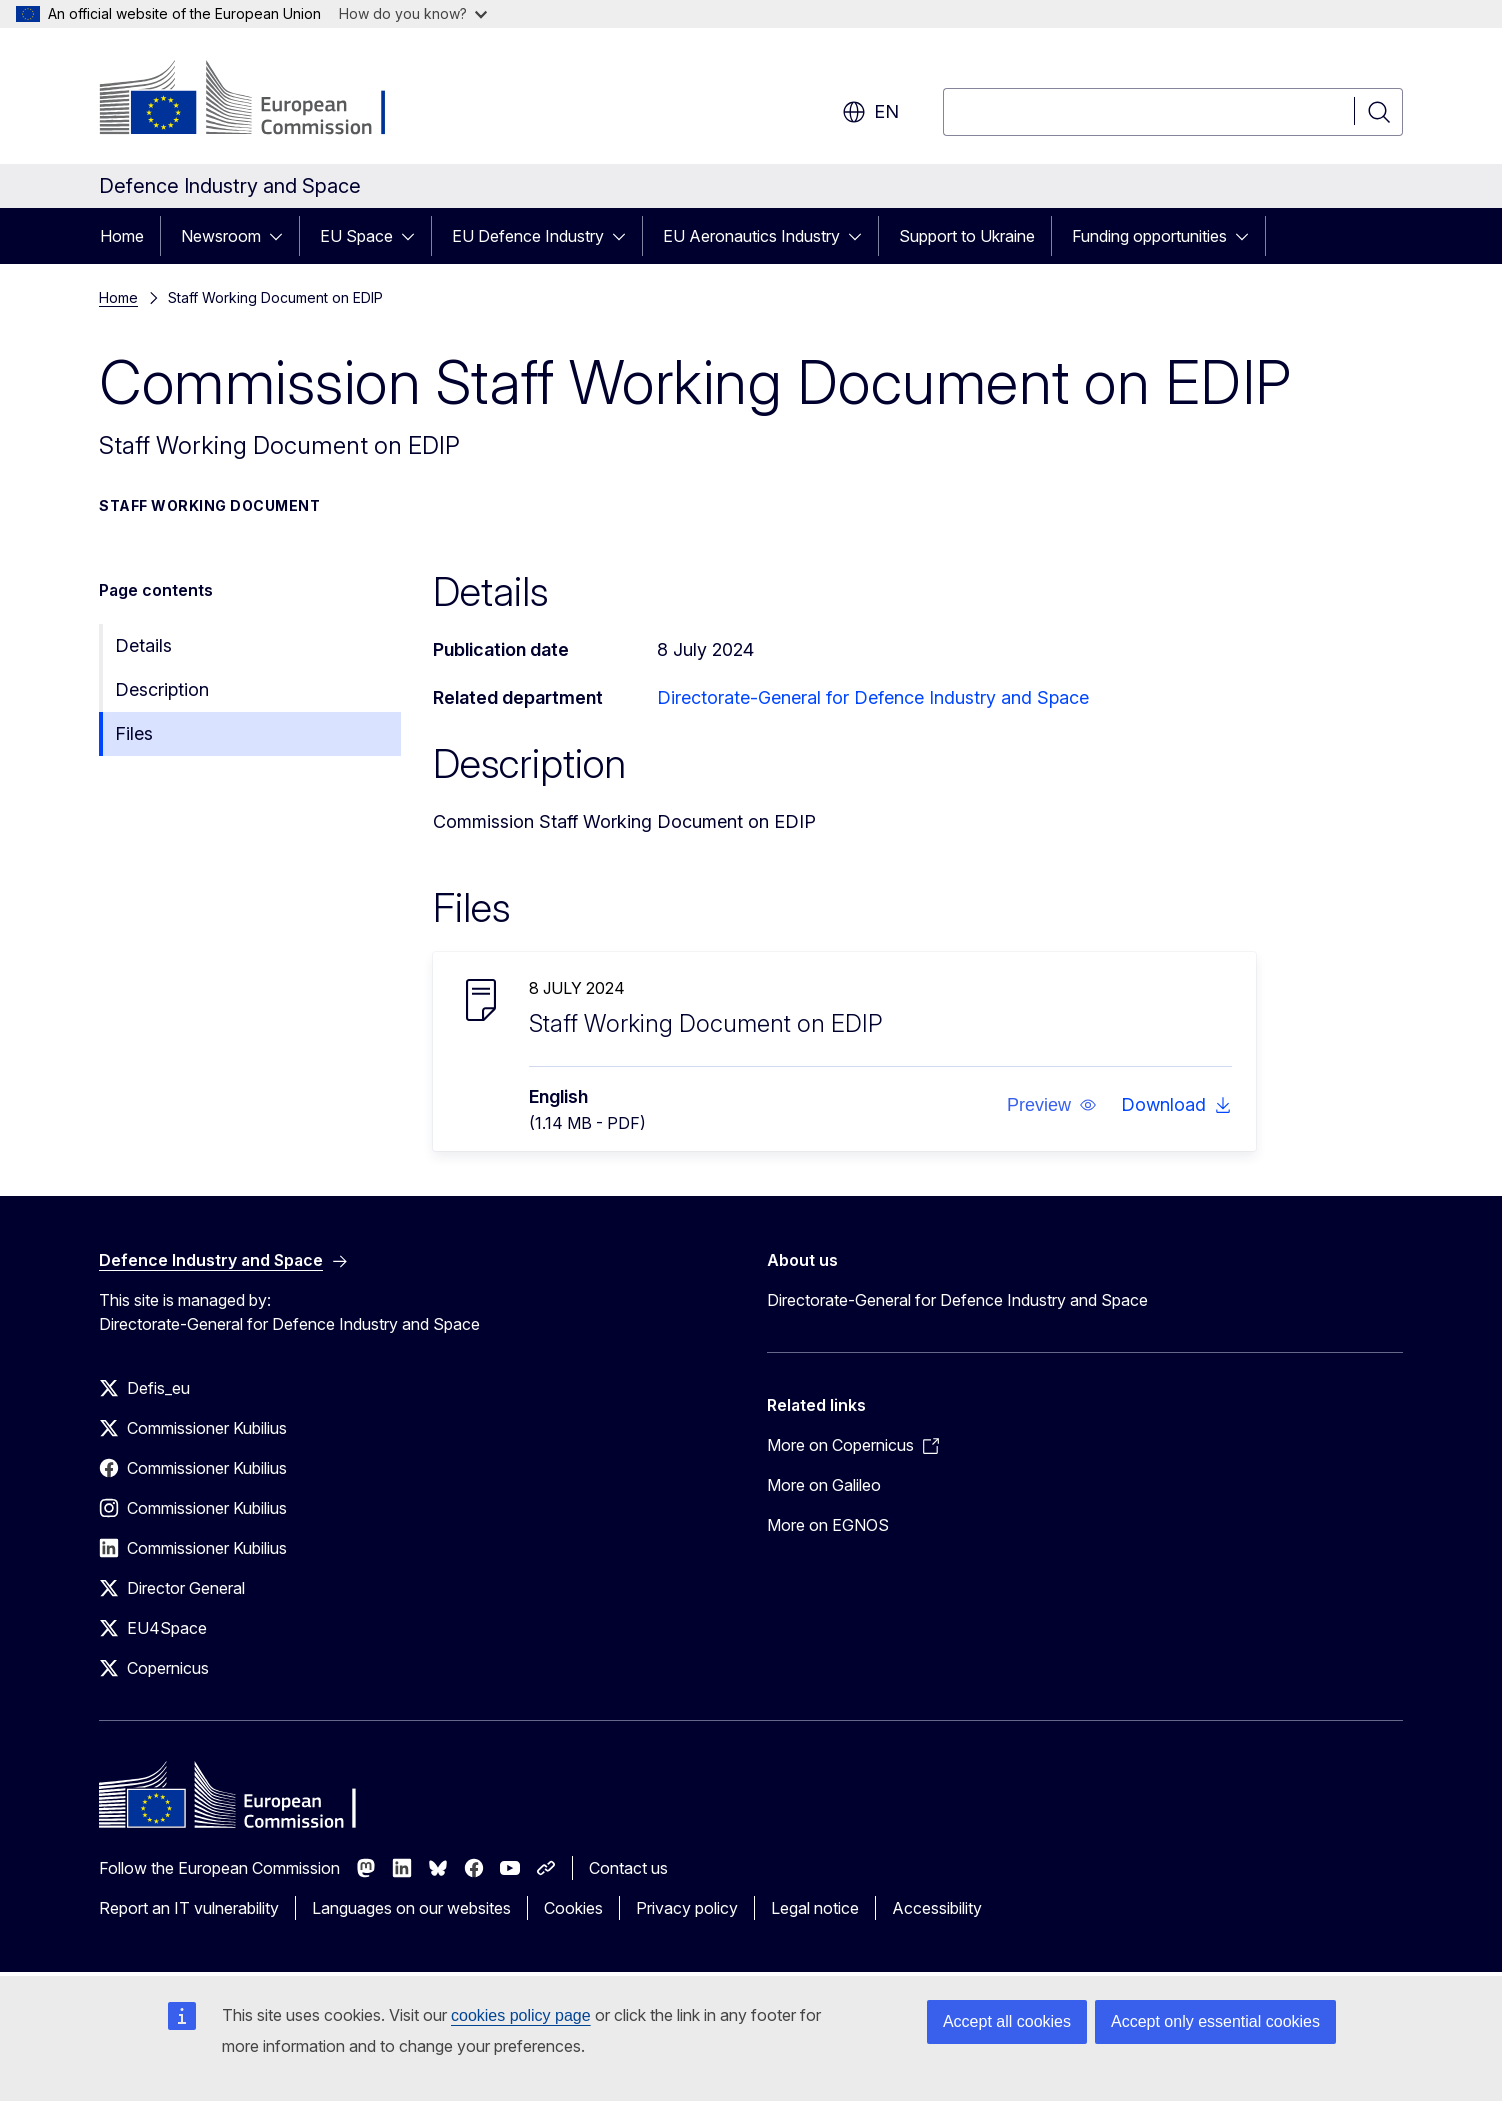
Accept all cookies (1007, 2021)
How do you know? (413, 13)
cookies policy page (521, 2015)
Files (134, 733)
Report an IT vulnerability (189, 1908)
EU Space (356, 236)
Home (122, 236)
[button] (1052, 1105)
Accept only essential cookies (1215, 2021)
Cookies (573, 1908)
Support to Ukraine (967, 236)
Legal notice (815, 1908)
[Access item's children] (282, 236)
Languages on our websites (411, 1908)
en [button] (870, 112)
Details (143, 645)
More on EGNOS (828, 1525)
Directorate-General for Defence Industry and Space (873, 697)
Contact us (628, 1868)
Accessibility (937, 1908)
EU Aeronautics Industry (751, 236)
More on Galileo (824, 1485)
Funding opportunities (1149, 236)
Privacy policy (687, 1908)
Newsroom (221, 236)
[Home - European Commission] (260, 100)
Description (162, 689)
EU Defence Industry (528, 236)
